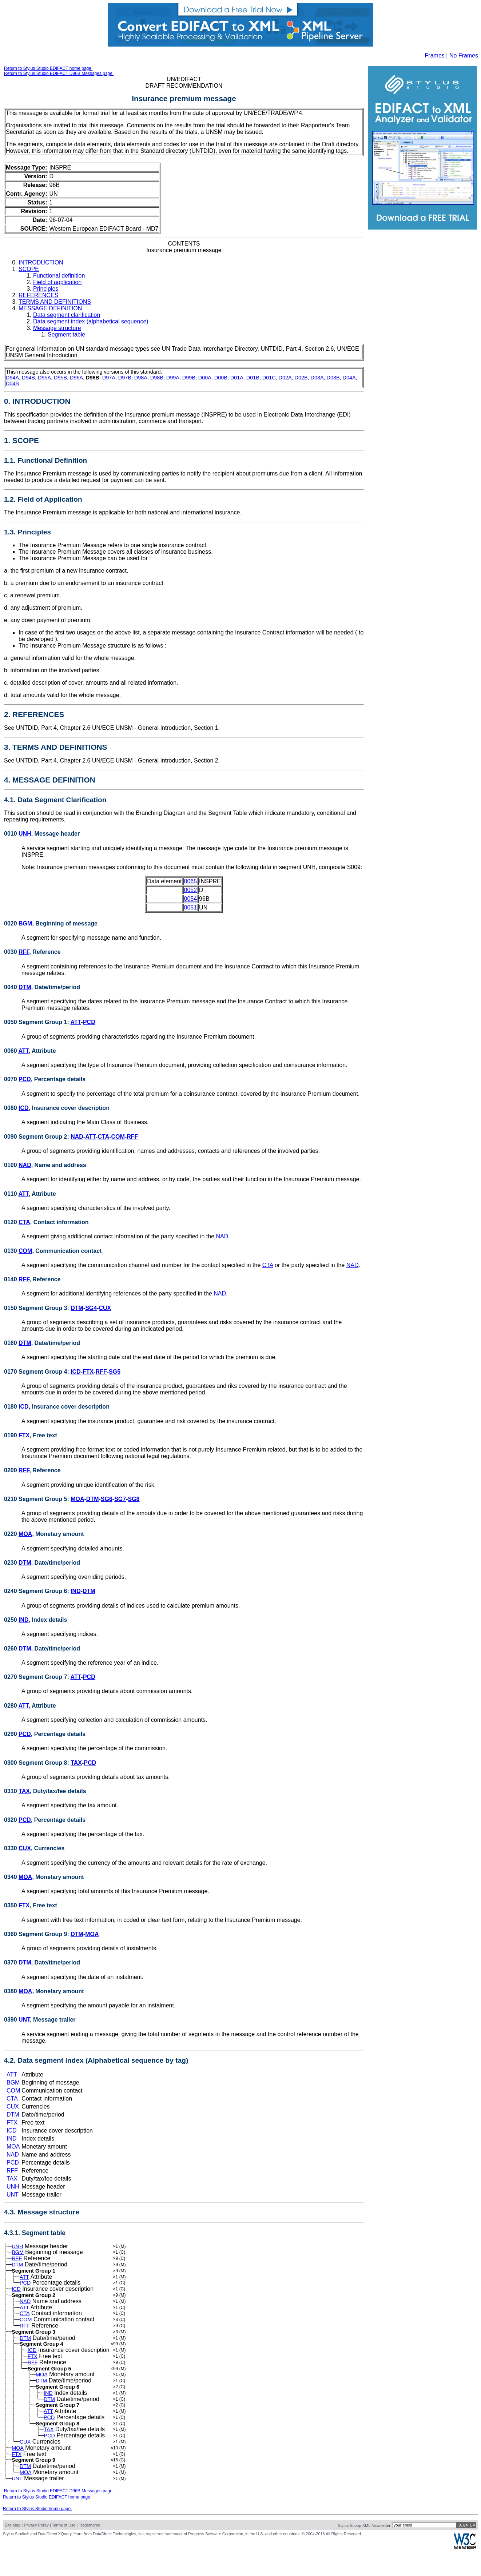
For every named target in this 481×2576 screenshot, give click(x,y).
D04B (12, 383)
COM (118, 1137)
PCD (89, 1022)
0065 (190, 881)
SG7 (120, 1499)
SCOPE (29, 269)
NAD (77, 1137)
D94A (12, 378)
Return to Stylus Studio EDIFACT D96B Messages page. (59, 73)
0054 (190, 899)
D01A (236, 378)
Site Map (12, 2550)
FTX (88, 1372)
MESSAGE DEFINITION (50, 308)
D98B (156, 378)
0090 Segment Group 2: (37, 1137)
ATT (76, 1022)
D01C (269, 378)
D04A (349, 378)
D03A (317, 378)
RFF (24, 952)
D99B (188, 378)
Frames (435, 55)
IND (76, 1591)
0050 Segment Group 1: (37, 1022)
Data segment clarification (66, 315)
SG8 (134, 1499)
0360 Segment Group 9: (37, 1934)
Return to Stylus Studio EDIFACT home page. (48, 68)
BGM (25, 923)
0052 (190, 890)
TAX (76, 1763)
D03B (333, 378)
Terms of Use (64, 2550)
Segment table (66, 334)
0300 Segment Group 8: (37, 1763)
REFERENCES (38, 295)
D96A (76, 378)
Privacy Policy (36, 2550)
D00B (220, 378)
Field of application (57, 282)
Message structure (57, 328)
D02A (285, 378)
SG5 (114, 1372)
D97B (124, 378)
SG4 (91, 1308)
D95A (44, 378)
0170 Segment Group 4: (37, 1372)
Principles (45, 289)
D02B (301, 378)
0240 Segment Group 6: (37, 1591)
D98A (140, 378)
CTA (104, 1137)
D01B (252, 378)
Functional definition (59, 275)
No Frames (463, 55)
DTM (25, 987)
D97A (108, 378)
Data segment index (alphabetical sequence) (90, 321)
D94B (28, 378)
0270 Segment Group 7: (37, 1677)
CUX (105, 1308)
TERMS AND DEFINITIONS (55, 302)
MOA (77, 1499)
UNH (25, 834)
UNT (24, 2019)
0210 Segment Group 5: (37, 1499)
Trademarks (89, 2550)
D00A (204, 378)
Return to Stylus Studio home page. (37, 2534)
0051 (190, 907)
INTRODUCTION (41, 262)
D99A (172, 378)
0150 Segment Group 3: (37, 1308)
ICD (24, 1108)
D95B (60, 378)
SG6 (106, 1499)
